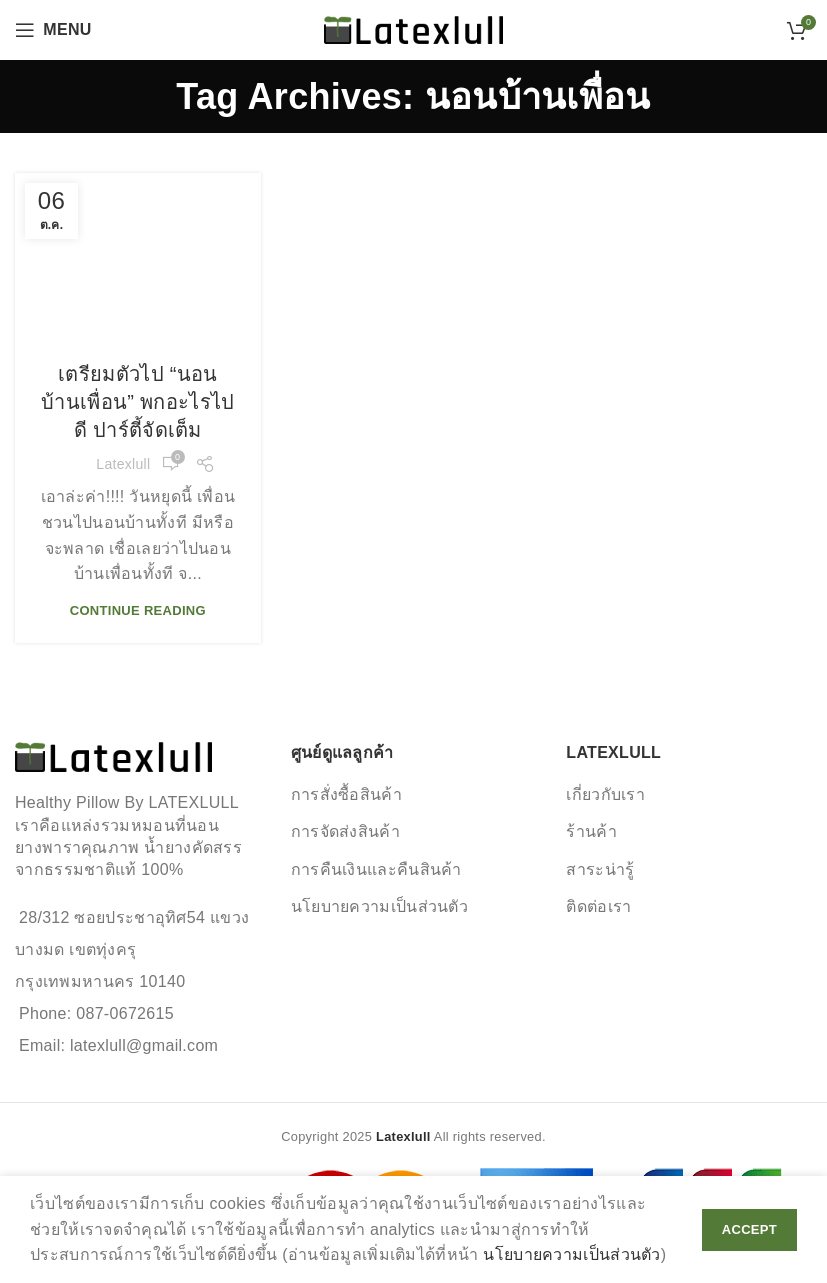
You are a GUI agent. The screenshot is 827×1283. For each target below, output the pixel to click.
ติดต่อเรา (598, 906)
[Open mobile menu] (53, 30)
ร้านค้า (591, 831)
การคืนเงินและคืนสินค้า (376, 869)
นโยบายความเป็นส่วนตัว (379, 906)
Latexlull (123, 464)
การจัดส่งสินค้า (345, 831)
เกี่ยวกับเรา (605, 794)
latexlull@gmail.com (144, 1045)
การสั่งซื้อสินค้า (346, 794)
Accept (749, 1229)
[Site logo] (413, 28)
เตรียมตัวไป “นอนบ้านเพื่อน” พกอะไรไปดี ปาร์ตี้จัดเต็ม (137, 402)
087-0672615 (125, 1013)
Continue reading (138, 610)
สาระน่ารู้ (600, 869)
